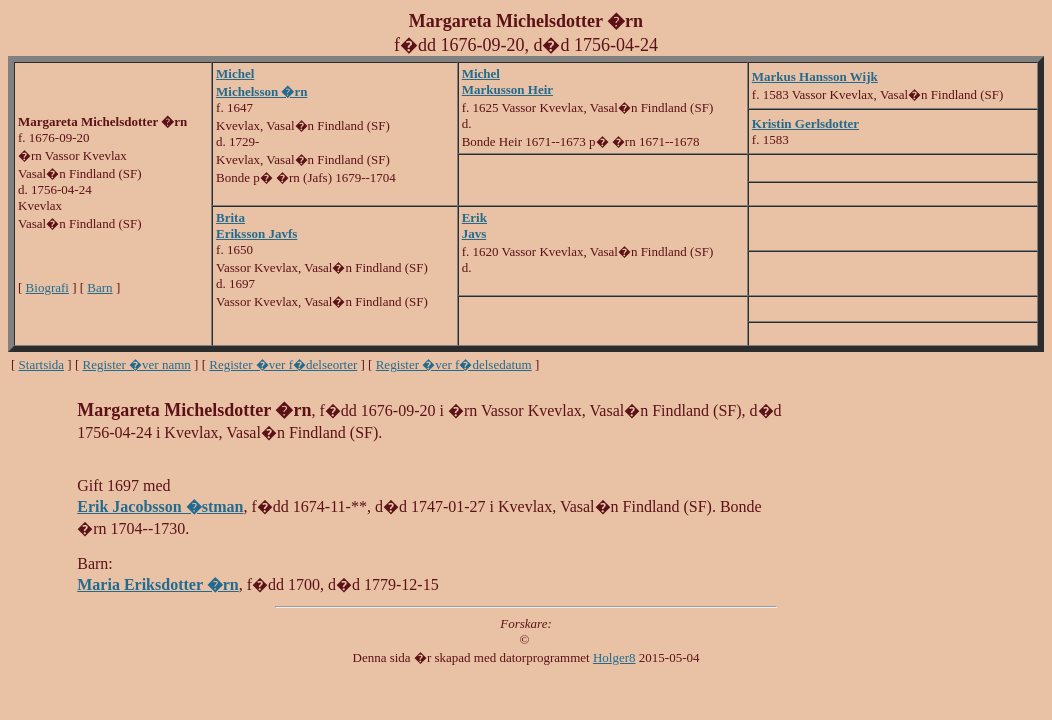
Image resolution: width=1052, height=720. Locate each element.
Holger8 (614, 657)
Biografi (47, 287)
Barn (99, 287)
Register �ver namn (137, 364)
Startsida (42, 364)
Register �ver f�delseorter (283, 364)
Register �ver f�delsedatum (454, 364)
